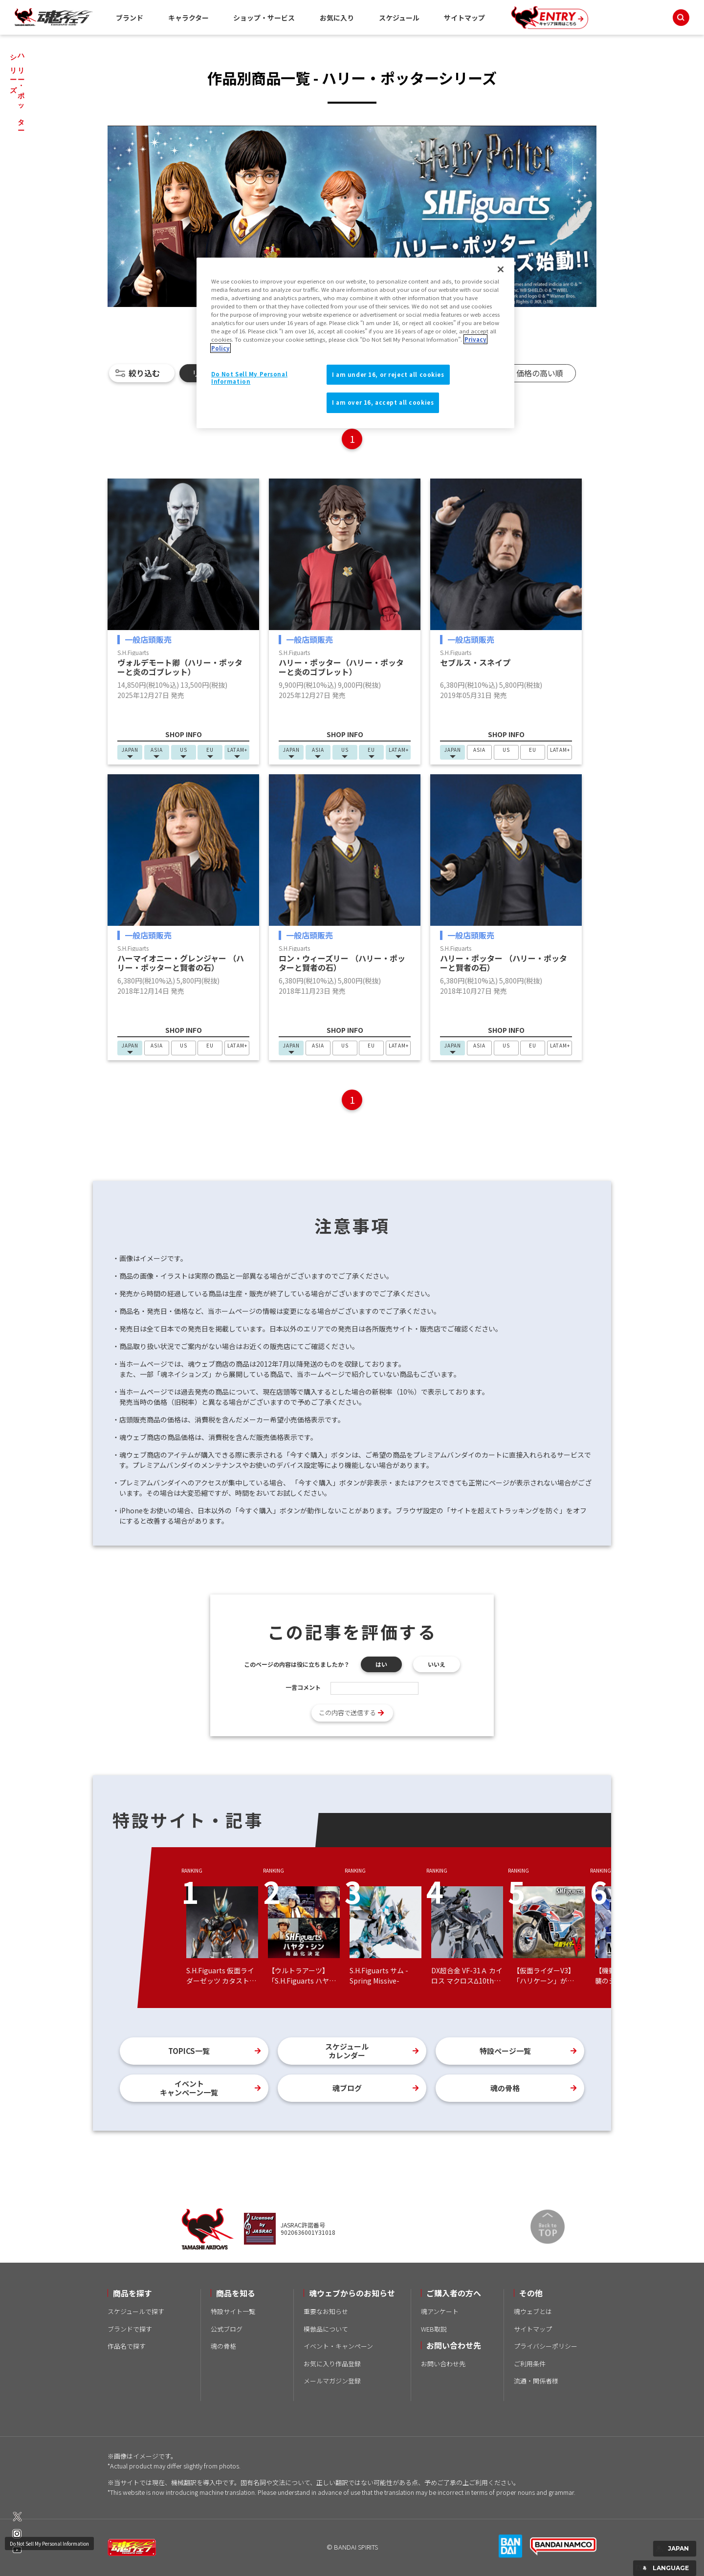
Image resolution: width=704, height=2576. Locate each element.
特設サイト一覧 (233, 2311)
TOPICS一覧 (189, 2051)
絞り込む (144, 373)
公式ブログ (226, 2329)
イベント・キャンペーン (338, 2346)
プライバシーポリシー (545, 2346)
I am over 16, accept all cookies (383, 402)
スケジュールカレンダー (347, 2050)
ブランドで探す (130, 2329)
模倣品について (326, 2329)
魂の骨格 (505, 2088)
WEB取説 (434, 2329)
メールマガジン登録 (332, 2380)
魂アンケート (440, 2311)
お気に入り (337, 17)
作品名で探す (127, 2346)
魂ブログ (347, 2088)
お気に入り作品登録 (332, 2363)
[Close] (500, 269)
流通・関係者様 (536, 2380)
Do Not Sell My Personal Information (49, 2543)
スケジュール (399, 17)
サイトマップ (464, 17)
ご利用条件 (530, 2363)
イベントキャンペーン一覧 (189, 2087)
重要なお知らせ (326, 2311)
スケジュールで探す (136, 2311)
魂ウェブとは (533, 2311)
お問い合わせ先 (443, 2363)
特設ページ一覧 (505, 2051)
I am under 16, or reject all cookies (388, 374)
